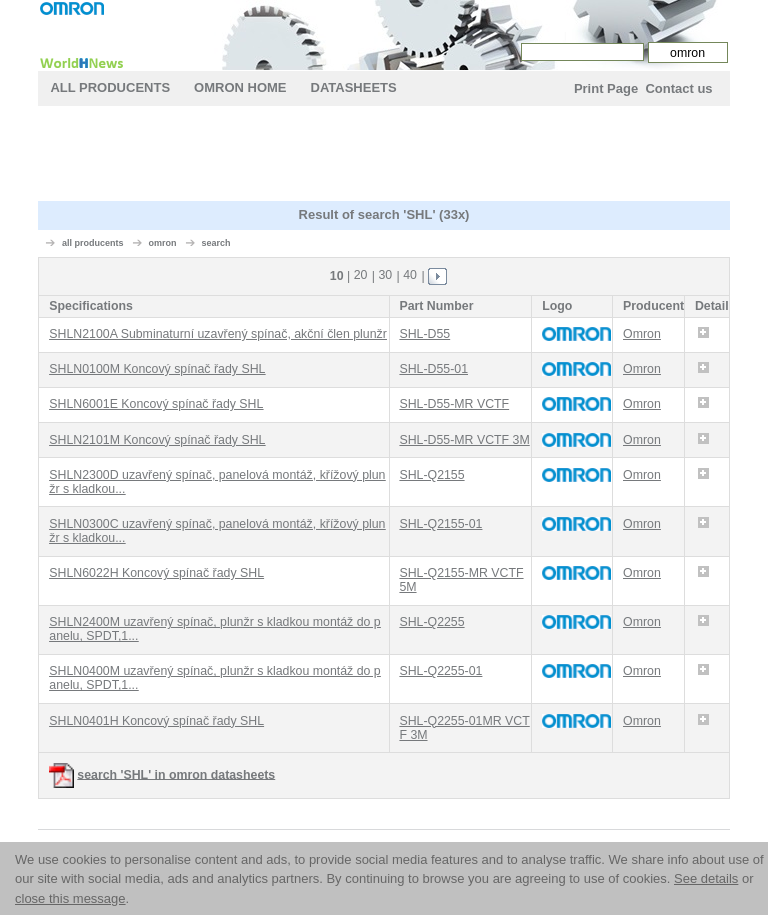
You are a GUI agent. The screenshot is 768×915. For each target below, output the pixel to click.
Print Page (606, 88)
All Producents (110, 87)
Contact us (678, 88)
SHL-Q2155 (431, 475)
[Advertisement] (402, 156)
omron (162, 243)
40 (410, 275)
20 (361, 275)
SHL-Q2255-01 (440, 671)
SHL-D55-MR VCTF (454, 404)
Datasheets (354, 87)
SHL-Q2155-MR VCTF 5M (461, 580)
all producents (93, 243)
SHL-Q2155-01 (440, 524)
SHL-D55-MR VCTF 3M (464, 440)
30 (385, 275)
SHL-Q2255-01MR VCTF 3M (464, 728)
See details (706, 878)
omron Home (240, 87)
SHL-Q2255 (431, 622)
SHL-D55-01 (433, 369)
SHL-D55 (424, 334)
